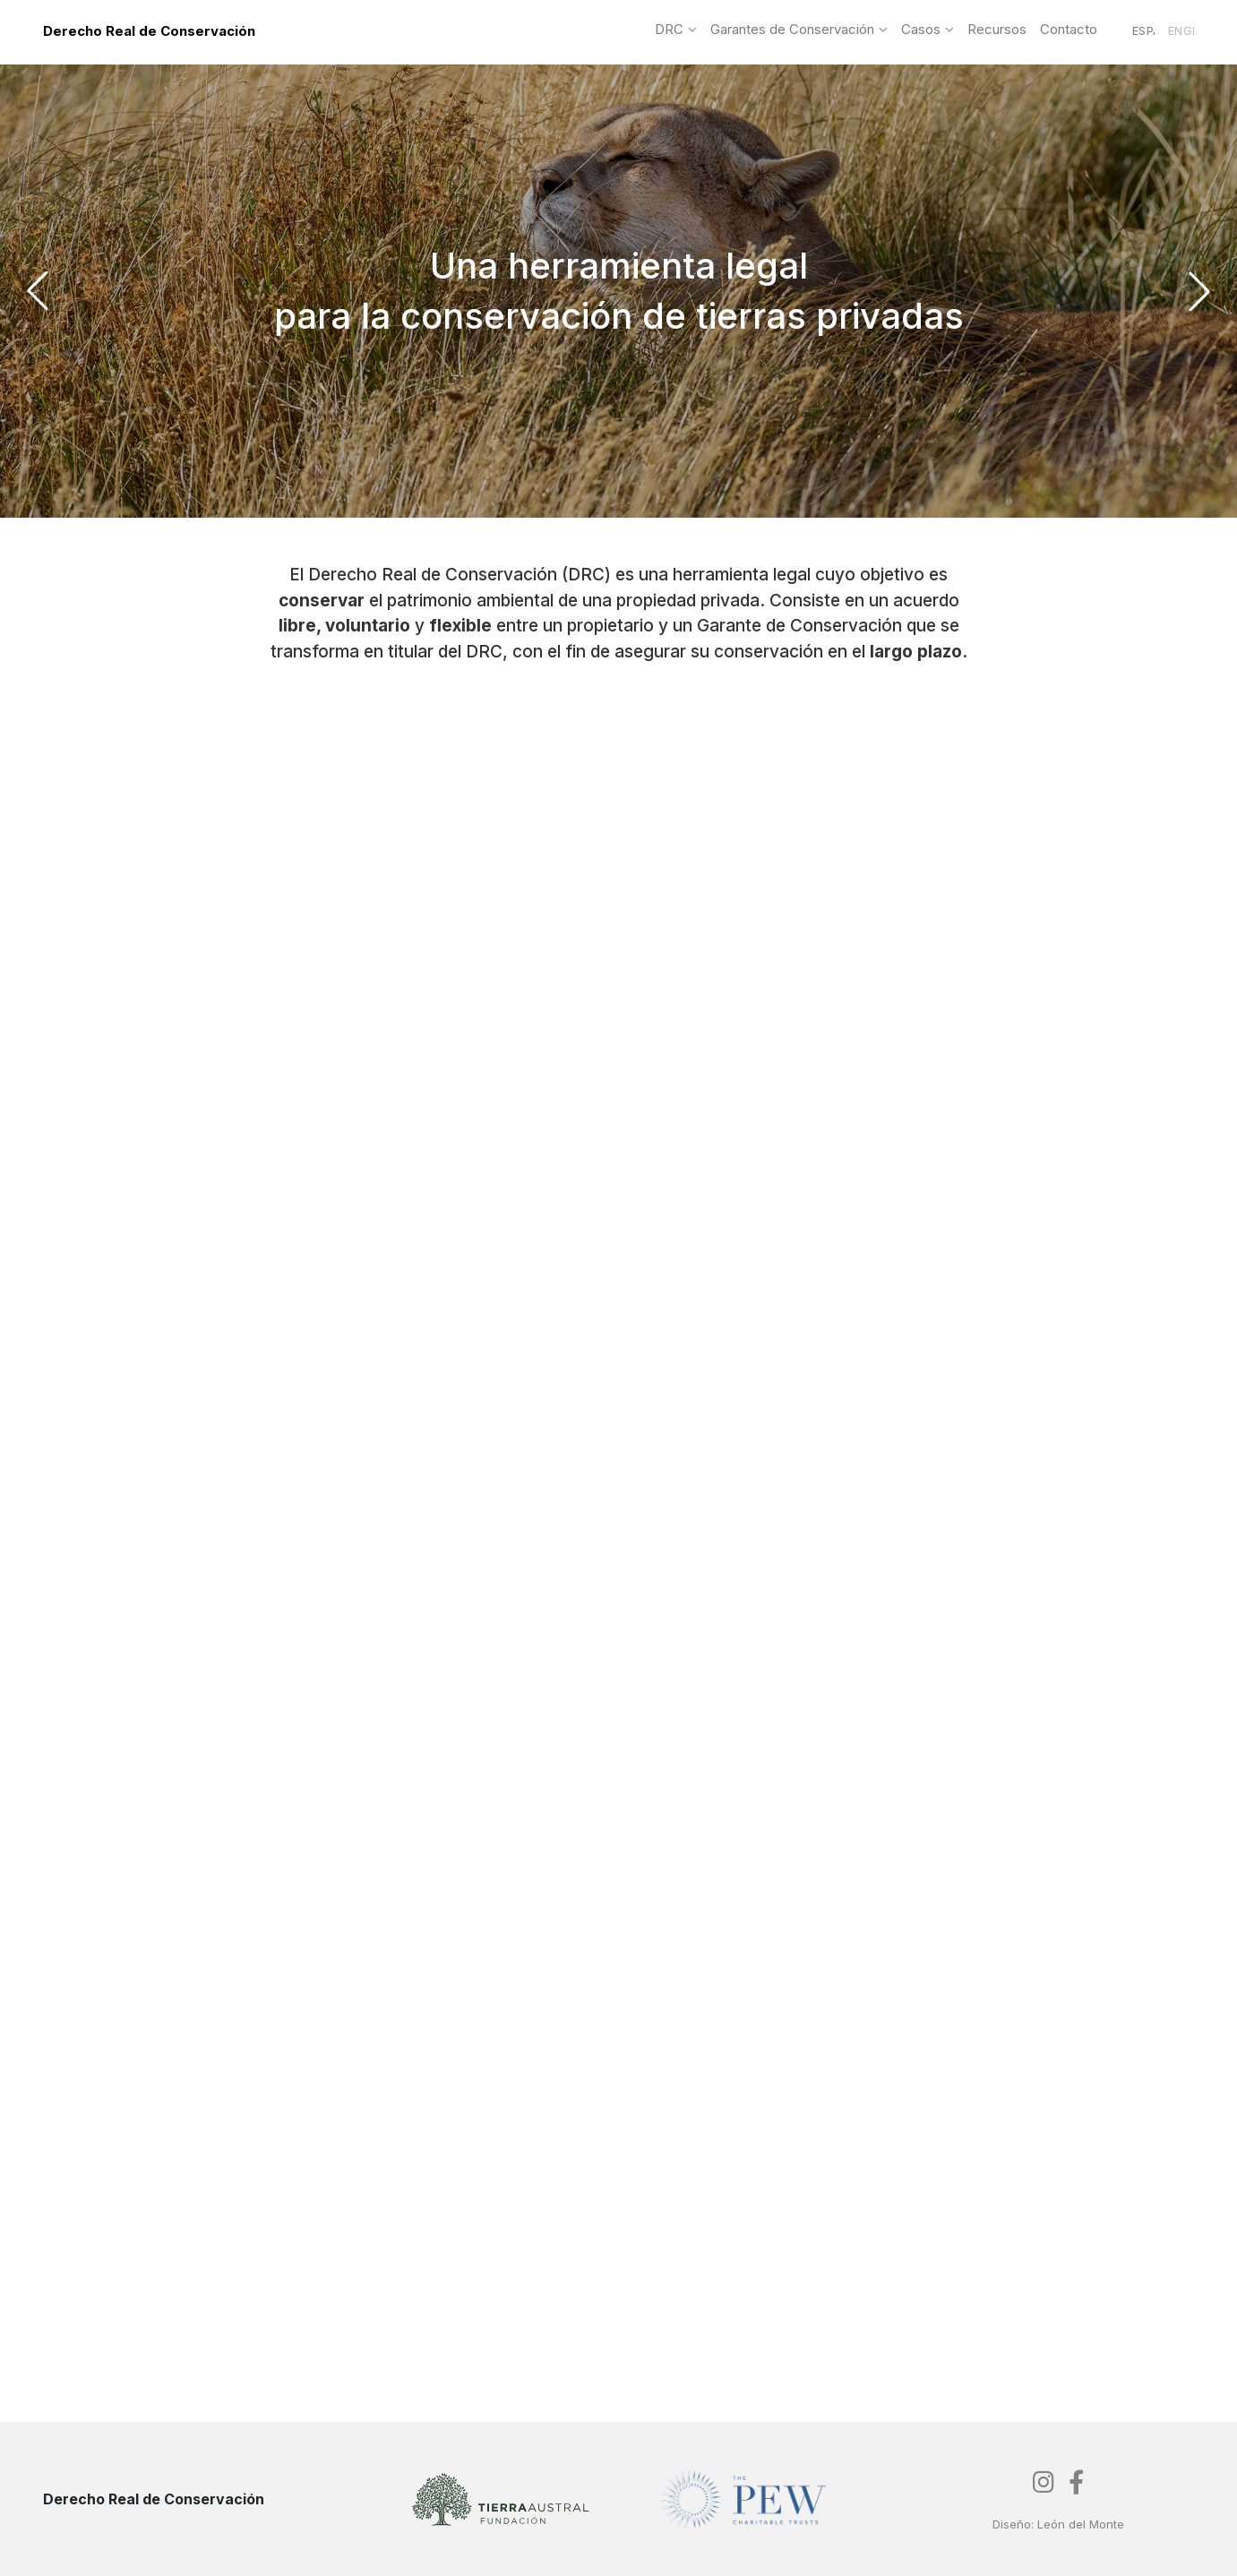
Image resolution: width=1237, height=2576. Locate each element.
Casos (921, 29)
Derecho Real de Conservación (149, 30)
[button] (37, 291)
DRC (669, 29)
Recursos (997, 29)
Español (1143, 31)
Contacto (1068, 29)
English (1181, 31)
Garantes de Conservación (792, 29)
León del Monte (1080, 2524)
